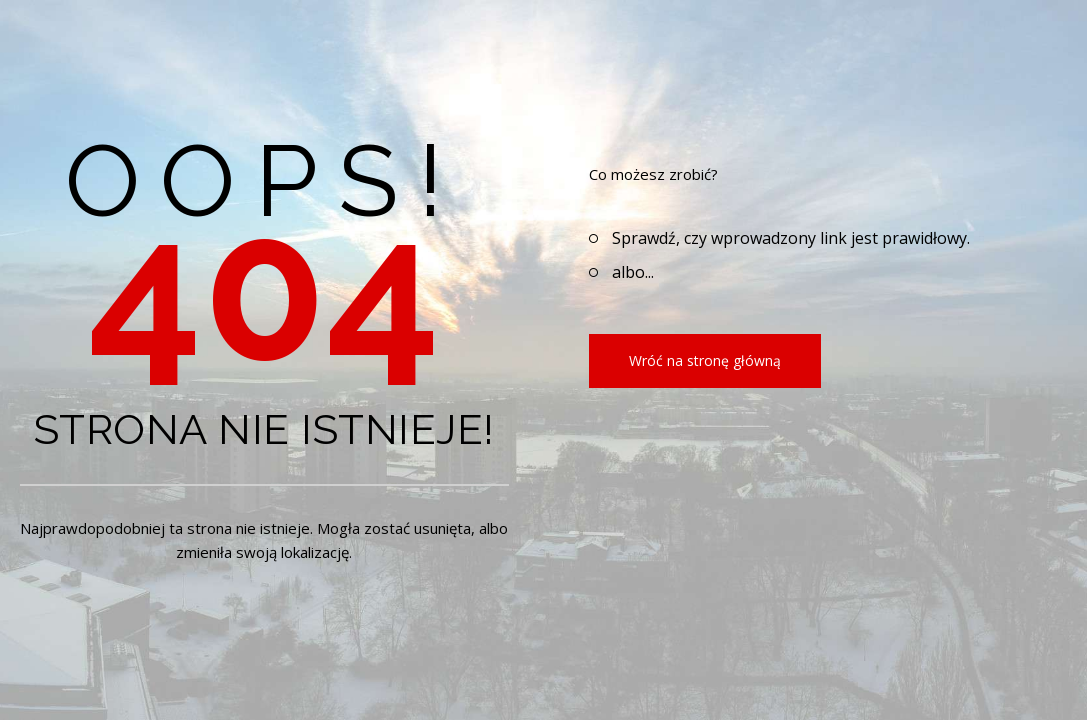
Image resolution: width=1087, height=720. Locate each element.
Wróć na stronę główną (705, 360)
